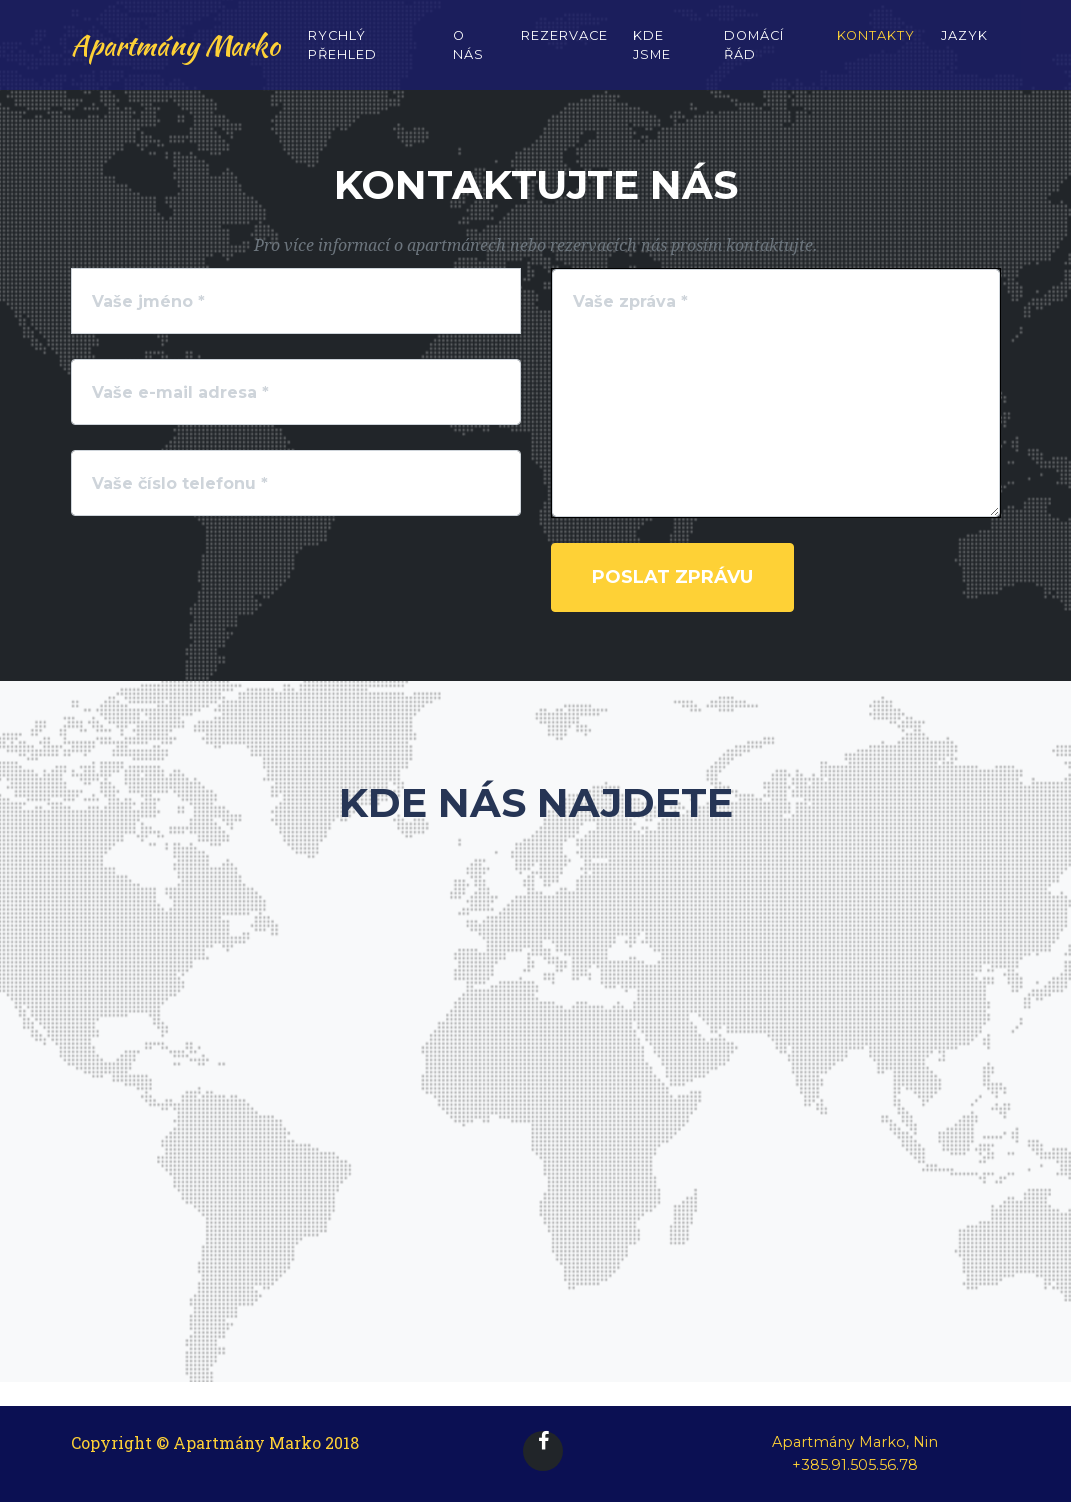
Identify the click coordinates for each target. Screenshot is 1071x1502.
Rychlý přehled (342, 58)
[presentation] (368, 581)
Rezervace (564, 48)
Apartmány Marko (175, 58)
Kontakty (876, 48)
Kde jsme (652, 58)
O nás (468, 58)
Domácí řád (754, 58)
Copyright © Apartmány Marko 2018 (215, 1442)
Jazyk (964, 48)
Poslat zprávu (672, 577)
